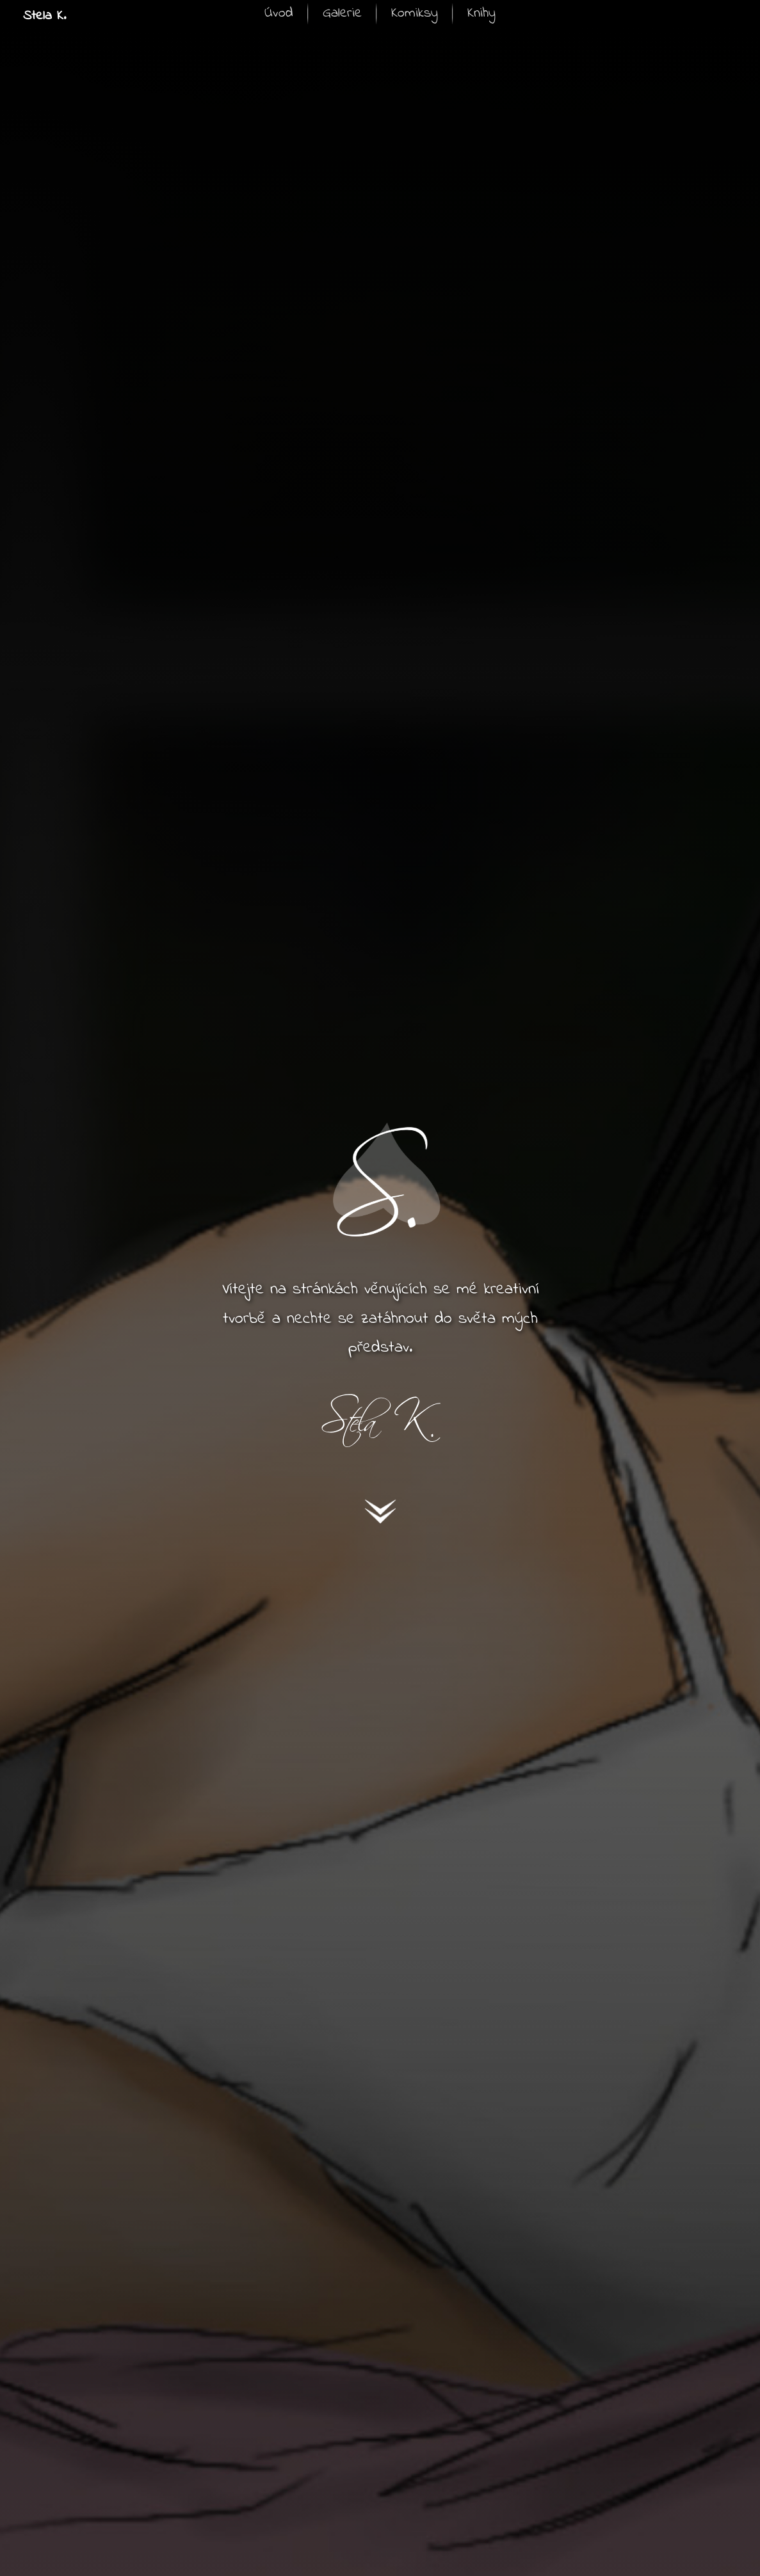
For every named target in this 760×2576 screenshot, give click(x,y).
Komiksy (414, 13)
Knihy (481, 13)
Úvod (278, 13)
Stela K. (44, 16)
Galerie (342, 13)
